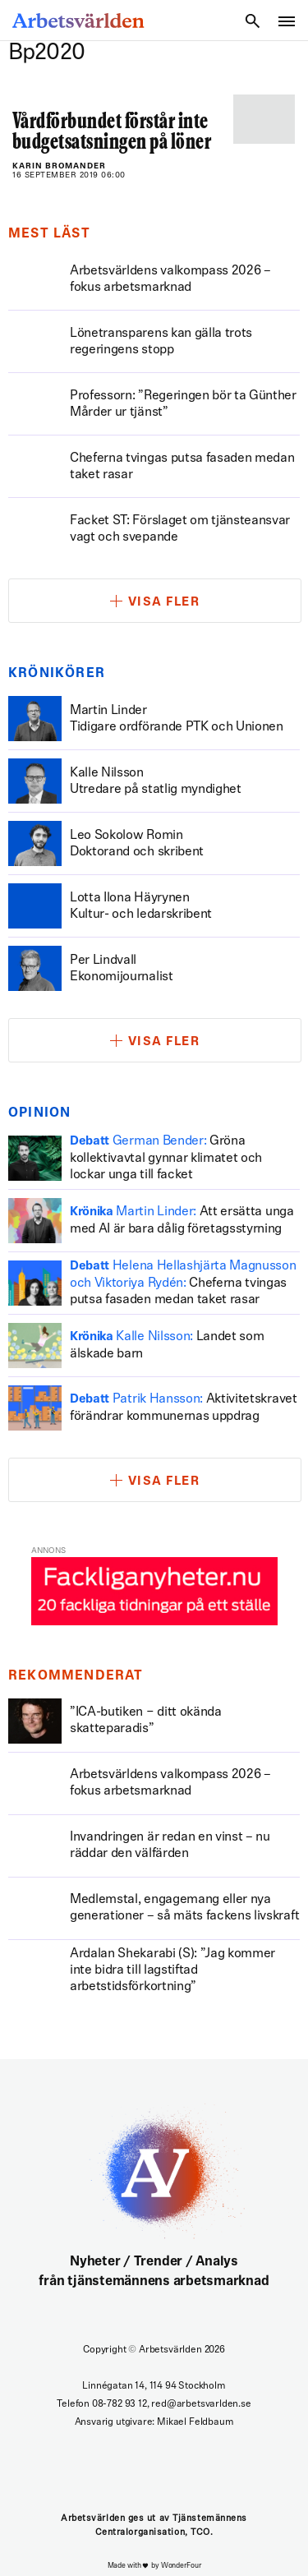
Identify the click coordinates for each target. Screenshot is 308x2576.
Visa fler (164, 603)
